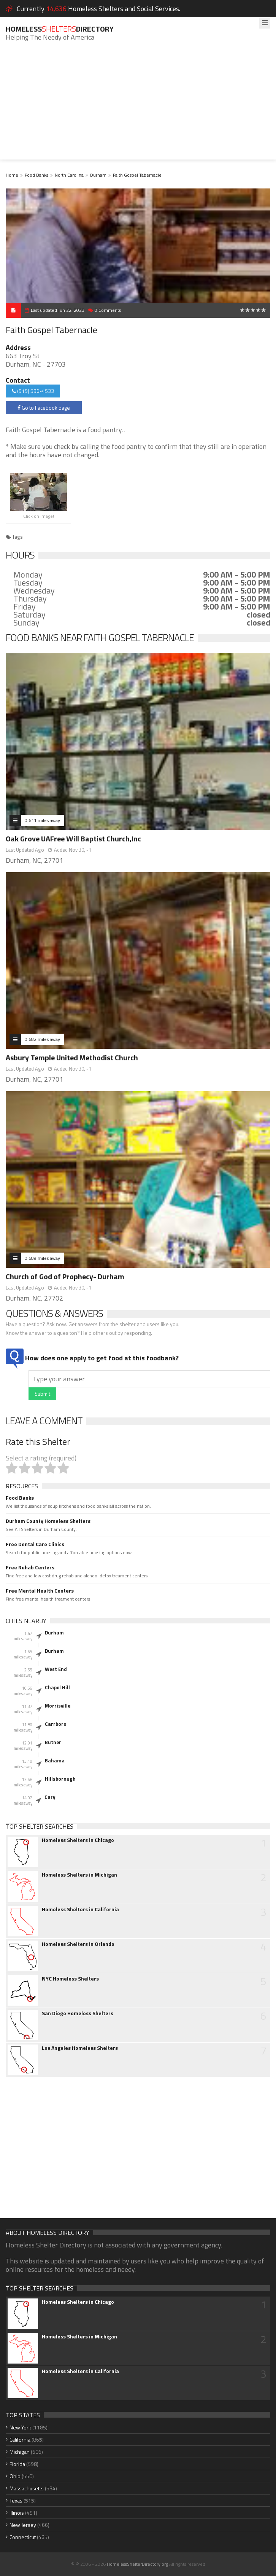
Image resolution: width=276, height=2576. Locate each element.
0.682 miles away (42, 1039)
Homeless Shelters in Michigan (79, 1874)
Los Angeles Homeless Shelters (80, 2048)
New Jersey (23, 2525)
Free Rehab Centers (30, 1567)
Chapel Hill (57, 1687)
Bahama (55, 1760)
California (20, 2440)
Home (12, 175)
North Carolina (69, 175)
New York (20, 2427)
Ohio (15, 2476)
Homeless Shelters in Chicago (78, 1840)
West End (56, 1669)
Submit (42, 1394)
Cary (50, 1797)
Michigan (20, 2452)
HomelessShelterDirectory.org (137, 2564)
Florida (17, 2464)
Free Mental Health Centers (40, 1590)
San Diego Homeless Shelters (77, 2013)
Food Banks (36, 175)
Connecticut (23, 2537)
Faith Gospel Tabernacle (137, 175)
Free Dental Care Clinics (35, 1544)
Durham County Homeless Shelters (48, 1521)
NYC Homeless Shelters (70, 1978)
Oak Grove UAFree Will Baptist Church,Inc (73, 838)
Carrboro (56, 1724)
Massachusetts (27, 2488)
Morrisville (57, 1705)
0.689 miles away (42, 1258)
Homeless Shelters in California (80, 1909)
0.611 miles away (42, 820)
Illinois (17, 2513)
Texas (16, 2500)
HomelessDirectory (60, 29)
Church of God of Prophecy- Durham (65, 1276)
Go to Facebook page (43, 408)
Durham (98, 175)
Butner (53, 1742)
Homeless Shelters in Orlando (78, 1944)
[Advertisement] (138, 106)
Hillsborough (60, 1778)
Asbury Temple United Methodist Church (72, 1057)
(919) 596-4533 (33, 391)
